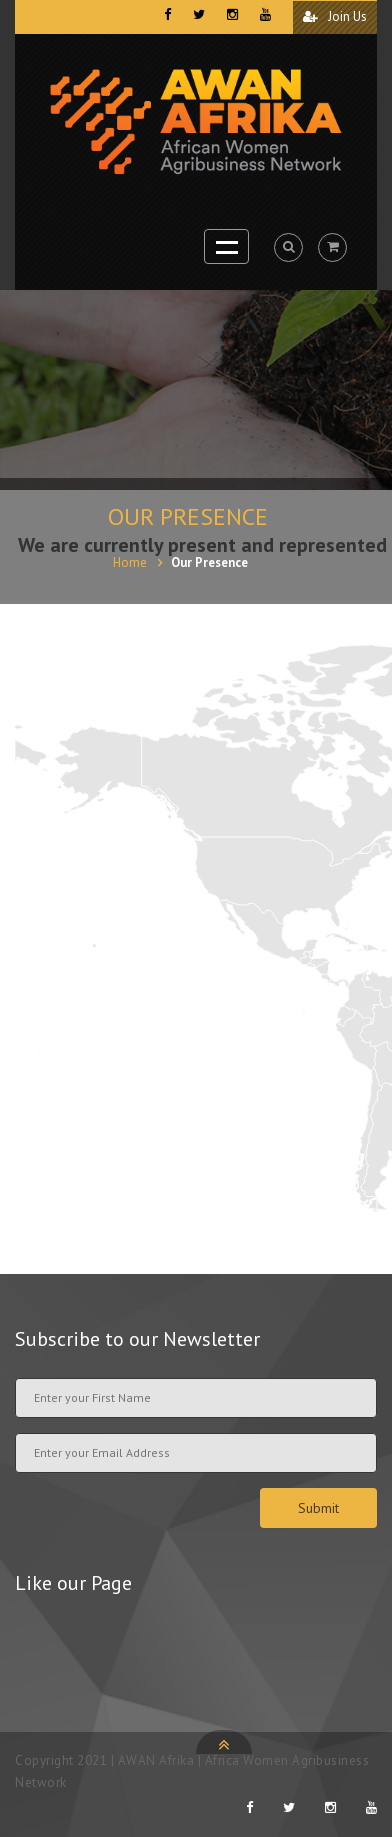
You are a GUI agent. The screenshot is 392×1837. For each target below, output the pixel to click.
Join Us (335, 16)
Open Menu (226, 246)
